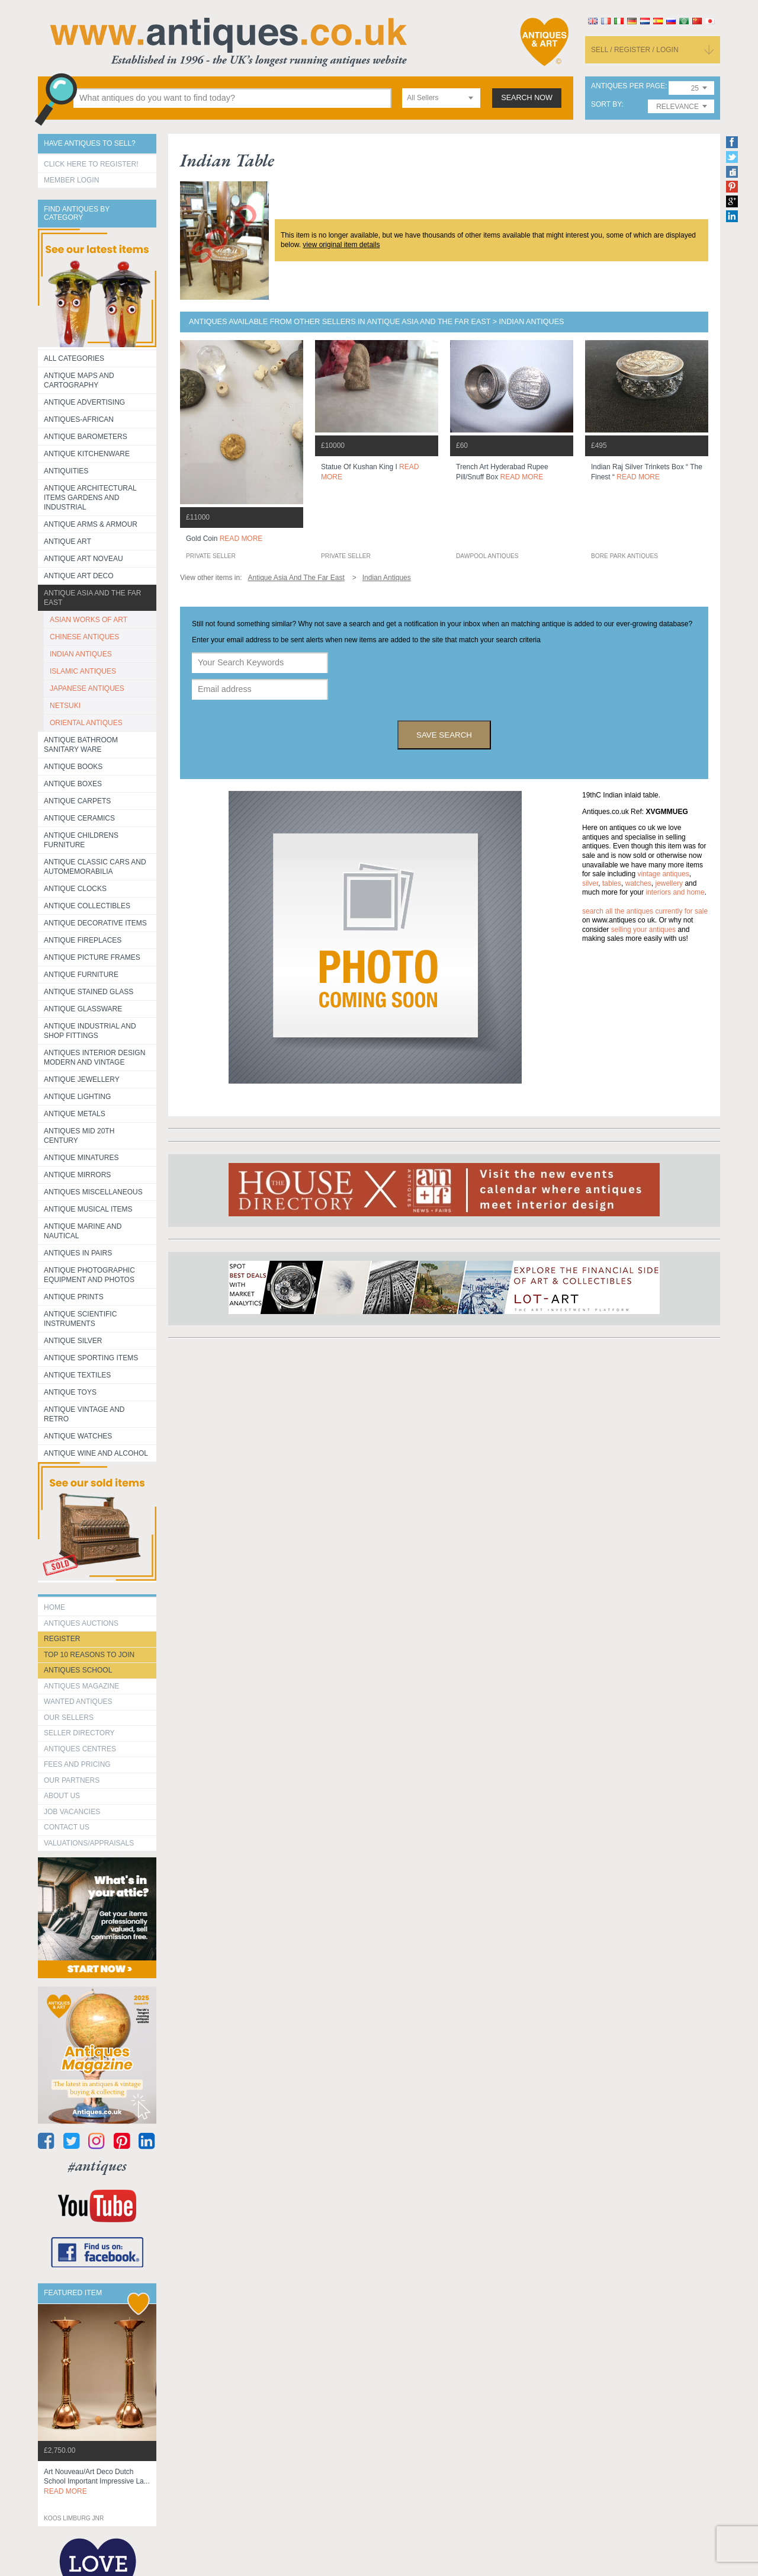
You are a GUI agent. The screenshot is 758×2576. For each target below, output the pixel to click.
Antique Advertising (84, 402)
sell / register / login (635, 50)
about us (62, 1796)
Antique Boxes (73, 784)
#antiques (97, 2165)
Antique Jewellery (82, 1079)
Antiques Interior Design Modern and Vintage (94, 1057)
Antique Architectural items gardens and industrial (90, 497)
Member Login (71, 180)
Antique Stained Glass (88, 992)
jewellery (669, 883)
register (62, 1639)
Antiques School (78, 1670)
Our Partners (71, 1780)
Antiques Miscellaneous (93, 1192)
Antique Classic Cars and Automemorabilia (95, 867)
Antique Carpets (77, 801)
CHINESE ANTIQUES (84, 637)
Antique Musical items (88, 1209)
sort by (606, 104)
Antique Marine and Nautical (82, 1231)
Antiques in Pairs (78, 1253)
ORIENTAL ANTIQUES (86, 723)
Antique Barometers (85, 436)
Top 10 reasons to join (89, 1655)
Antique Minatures (81, 1158)
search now (527, 98)
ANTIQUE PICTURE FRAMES (92, 957)
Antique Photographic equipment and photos (89, 1275)
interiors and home (674, 892)
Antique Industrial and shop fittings (90, 1031)
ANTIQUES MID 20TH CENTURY (79, 1136)
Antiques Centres (80, 1749)
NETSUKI (65, 705)
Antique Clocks (75, 889)
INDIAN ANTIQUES (81, 654)
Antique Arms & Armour (90, 524)
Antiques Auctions (81, 1623)
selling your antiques (643, 929)
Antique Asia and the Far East (93, 598)
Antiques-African (79, 419)
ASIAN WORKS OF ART (88, 620)
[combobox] (441, 98)
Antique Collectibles (87, 906)
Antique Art (67, 541)
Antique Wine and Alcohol (96, 1453)
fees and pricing (77, 1764)
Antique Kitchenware (87, 454)
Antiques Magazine (81, 1686)
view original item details (341, 245)
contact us (66, 1827)
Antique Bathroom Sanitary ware (81, 745)
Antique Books (73, 766)
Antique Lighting (77, 1096)
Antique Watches (78, 1436)
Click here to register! (91, 164)
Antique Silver (73, 1341)
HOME (54, 1607)
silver (590, 883)
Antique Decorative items (95, 923)
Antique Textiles (77, 1375)
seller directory (79, 1733)
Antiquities (66, 471)
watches (638, 883)
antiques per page (628, 86)
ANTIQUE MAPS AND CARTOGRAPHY (79, 380)
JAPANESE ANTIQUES (87, 688)
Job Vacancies (72, 1812)
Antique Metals (74, 1114)
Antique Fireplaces (82, 940)
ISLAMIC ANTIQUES (83, 671)
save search (444, 734)
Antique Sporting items (91, 1358)
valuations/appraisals (89, 1843)
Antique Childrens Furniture (81, 840)
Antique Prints (74, 1297)
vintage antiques (663, 874)
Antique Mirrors (77, 1175)
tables (611, 883)
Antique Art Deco (79, 576)
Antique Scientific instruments (80, 1319)
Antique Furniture (81, 974)
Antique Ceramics (79, 818)
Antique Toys (70, 1392)
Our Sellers (69, 1717)
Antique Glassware (83, 1009)
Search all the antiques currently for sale (645, 911)
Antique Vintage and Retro (84, 1414)
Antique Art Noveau (83, 559)
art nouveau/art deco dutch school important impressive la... (97, 2482)
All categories (74, 358)
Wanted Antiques (78, 1701)
